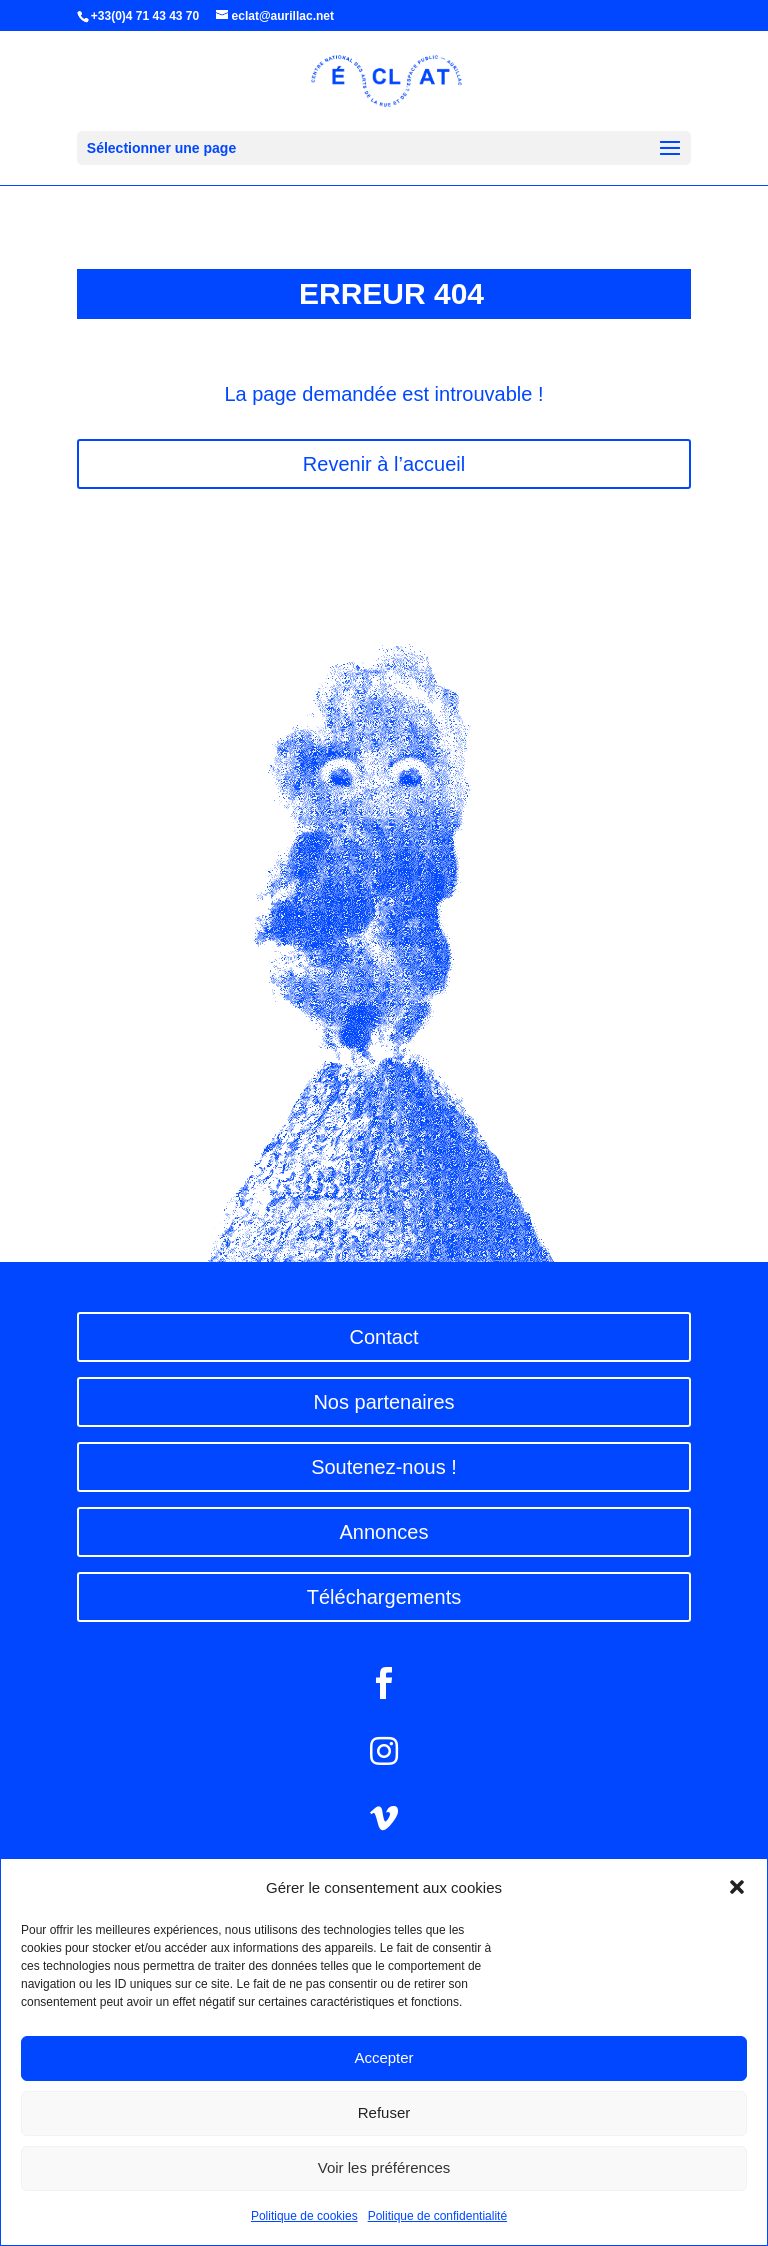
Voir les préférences (384, 2167)
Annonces (384, 1532)
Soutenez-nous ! (384, 1467)
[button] (737, 1887)
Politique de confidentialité (437, 2216)
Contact (384, 1337)
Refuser (384, 2112)
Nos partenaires (383, 1402)
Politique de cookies (304, 2216)
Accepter (383, 2057)
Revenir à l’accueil (384, 464)
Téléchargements (384, 1597)
